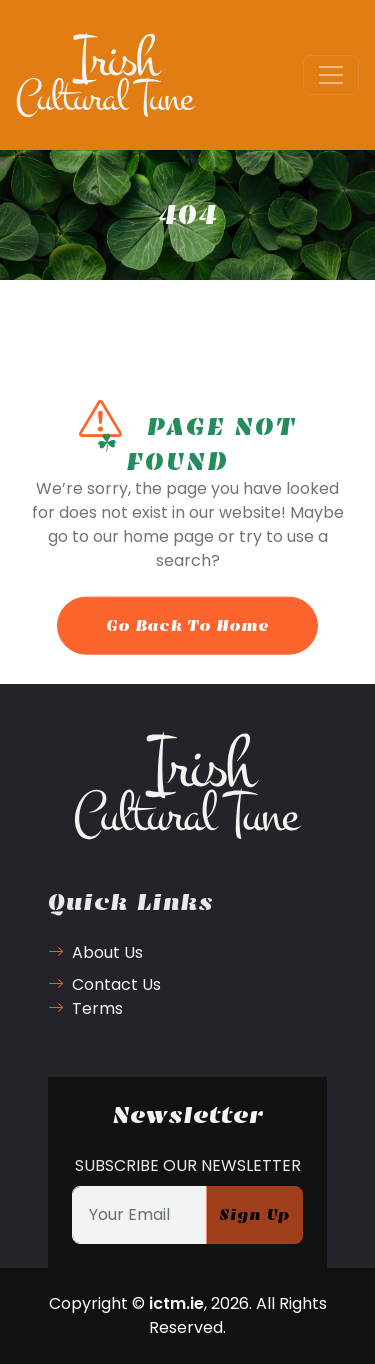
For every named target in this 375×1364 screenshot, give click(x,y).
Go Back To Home (187, 640)
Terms (85, 1008)
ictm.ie (176, 1303)
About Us (95, 952)
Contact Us (104, 984)
